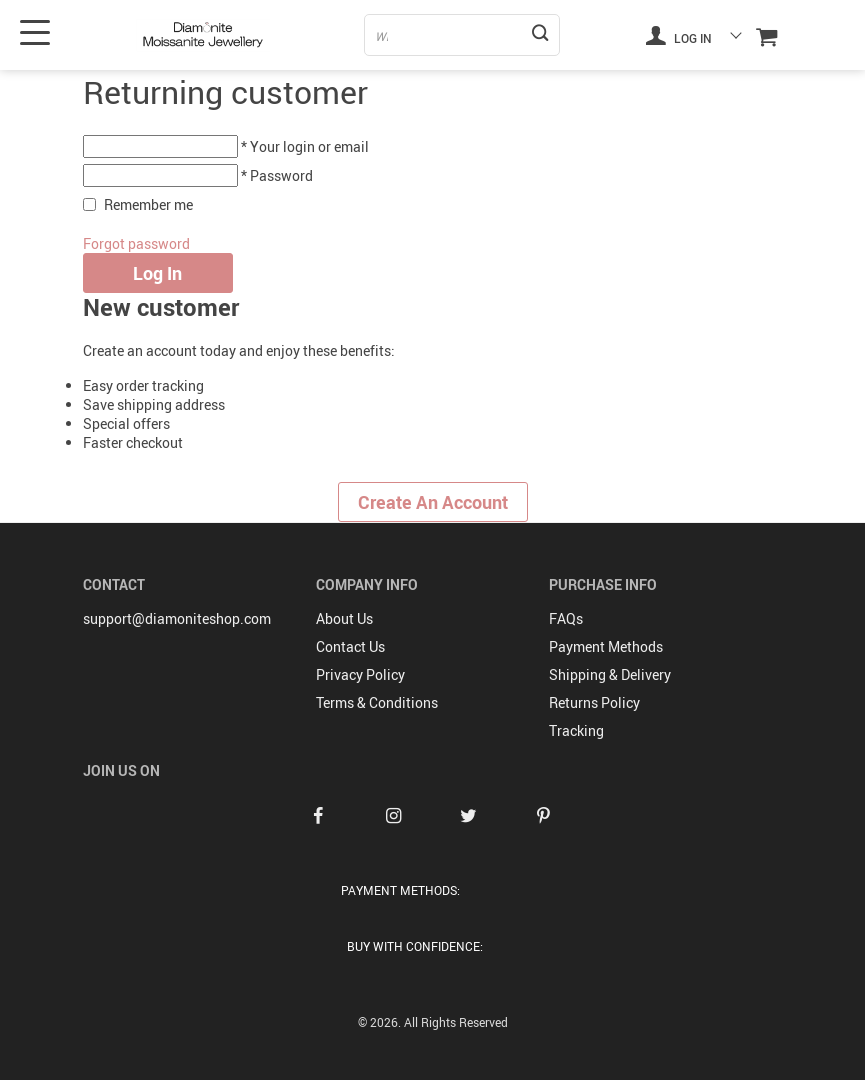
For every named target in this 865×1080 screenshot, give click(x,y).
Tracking (576, 730)
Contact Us (350, 646)
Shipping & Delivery (610, 674)
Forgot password (136, 243)
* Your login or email (305, 146)
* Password (277, 175)
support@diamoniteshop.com (177, 618)
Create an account (433, 502)
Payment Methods (606, 646)
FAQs (566, 618)
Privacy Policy (360, 674)
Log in (679, 35)
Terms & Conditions (377, 702)
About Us (344, 618)
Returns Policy (594, 702)
